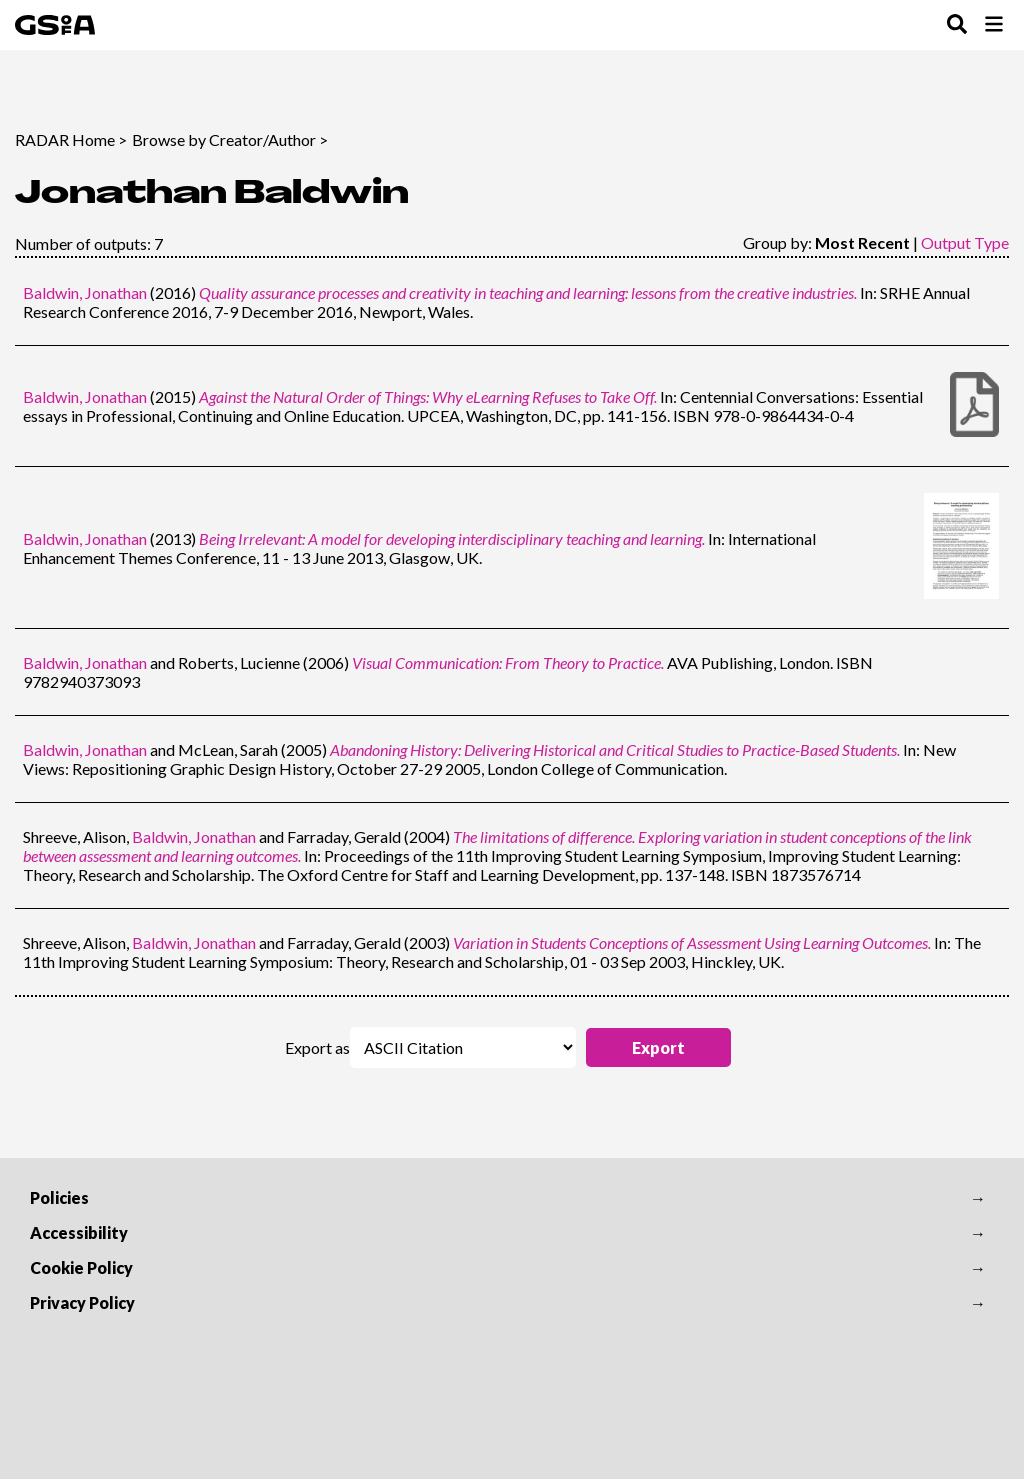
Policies (59, 1197)
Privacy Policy (82, 1302)
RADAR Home (65, 139)
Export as (317, 1047)
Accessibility (79, 1232)
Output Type (965, 242)
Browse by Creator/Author (224, 139)
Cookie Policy (81, 1267)
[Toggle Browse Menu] (994, 25)
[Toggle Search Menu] (957, 25)
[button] (658, 1047)
